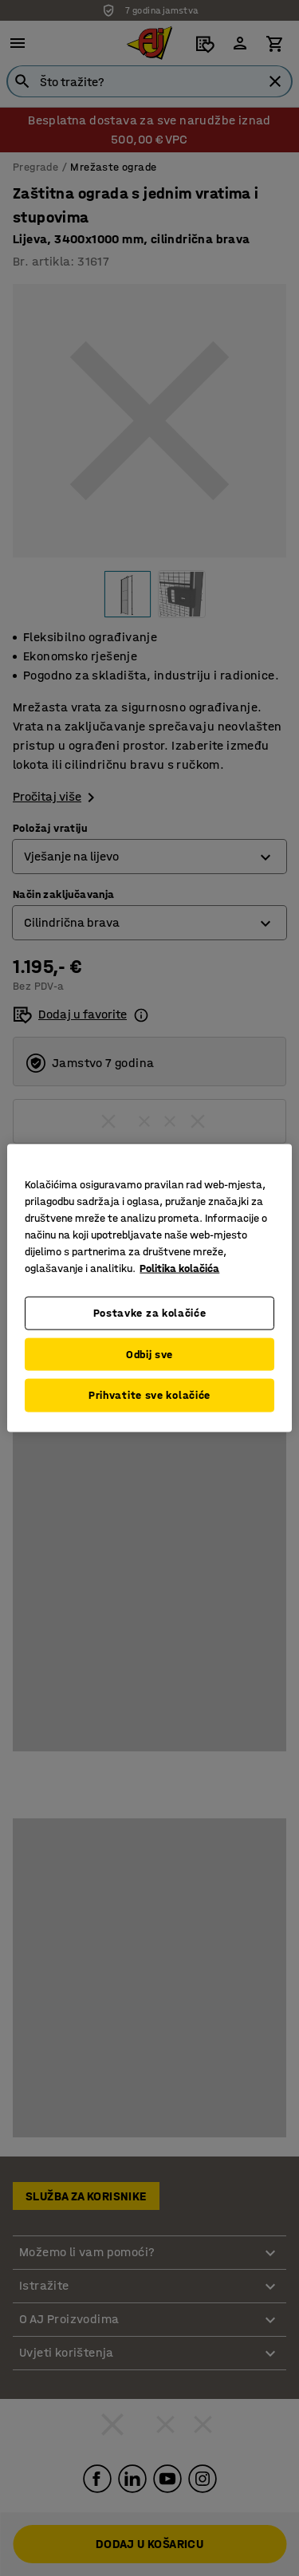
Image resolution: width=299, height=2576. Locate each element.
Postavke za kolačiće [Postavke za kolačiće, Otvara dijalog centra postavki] (150, 1313)
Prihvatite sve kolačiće (149, 1395)
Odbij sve (149, 1354)
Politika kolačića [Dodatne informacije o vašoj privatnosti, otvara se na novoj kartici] (179, 1268)
